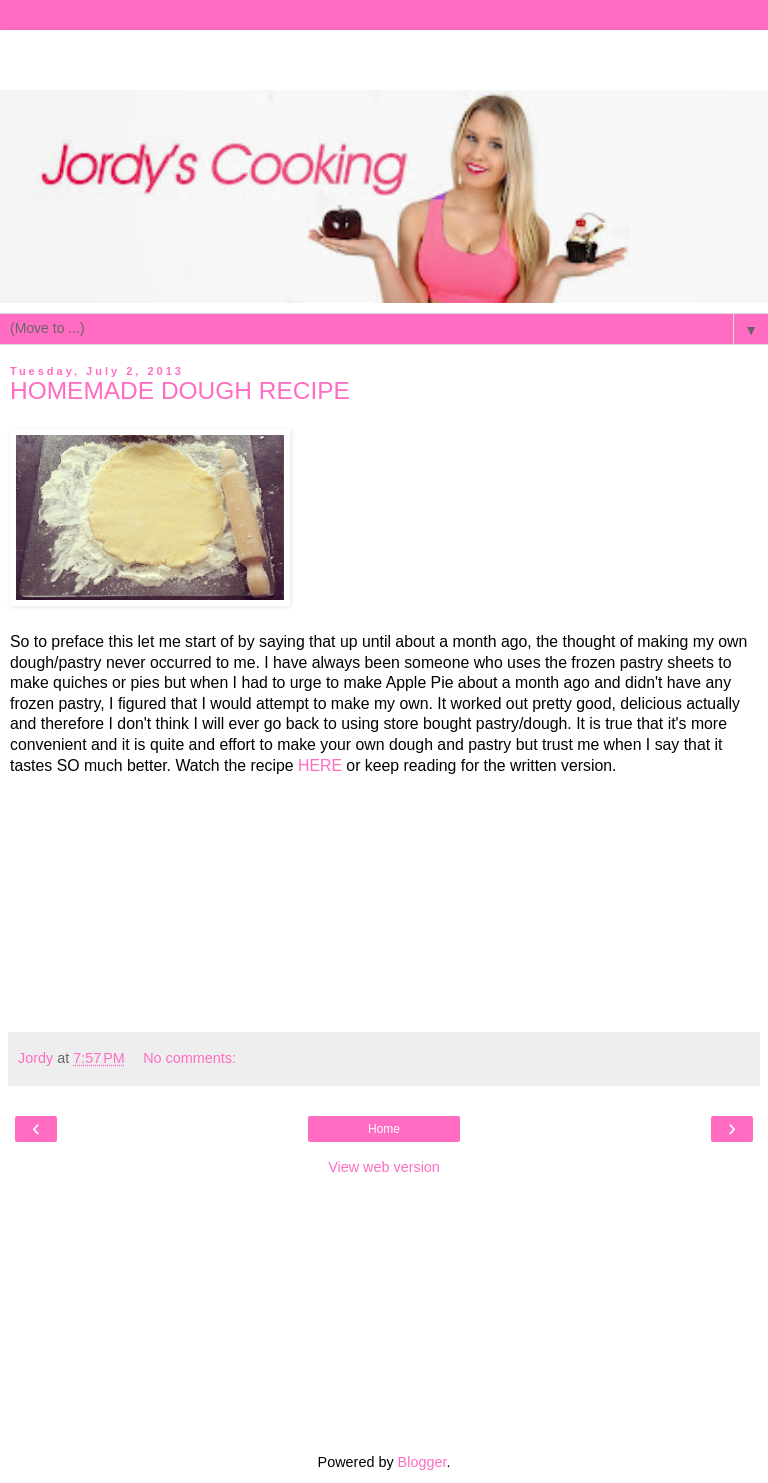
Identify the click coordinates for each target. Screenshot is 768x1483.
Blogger (422, 1462)
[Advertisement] (384, 55)
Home (384, 1129)
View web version (384, 1167)
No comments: (189, 1058)
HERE (320, 765)
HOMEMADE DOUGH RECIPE (180, 390)
